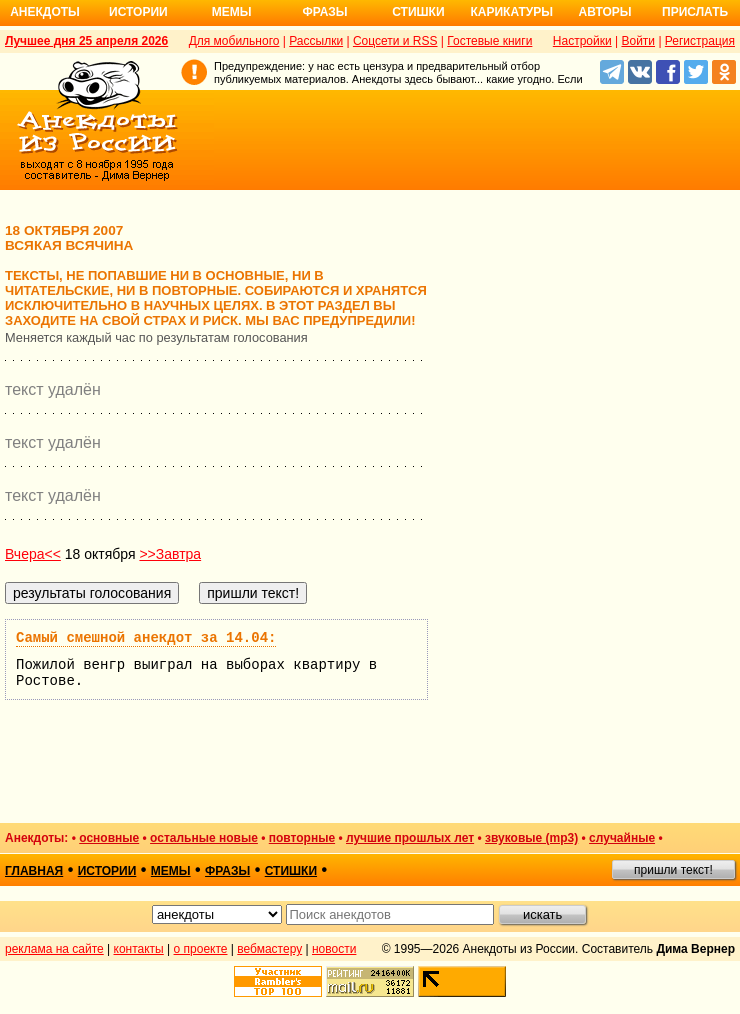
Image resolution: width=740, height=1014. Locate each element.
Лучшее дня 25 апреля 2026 (86, 41)
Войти (638, 41)
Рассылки (316, 41)
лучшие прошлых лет (410, 838)
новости (334, 949)
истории (107, 871)
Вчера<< (33, 554)
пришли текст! (673, 870)
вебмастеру (269, 949)
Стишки (418, 12)
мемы (171, 871)
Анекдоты (45, 12)
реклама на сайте (54, 949)
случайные (622, 838)
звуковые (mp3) (531, 838)
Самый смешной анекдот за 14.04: (146, 638)
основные (109, 838)
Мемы (232, 12)
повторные (302, 838)
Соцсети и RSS (395, 41)
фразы (227, 871)
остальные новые (204, 838)
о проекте (201, 949)
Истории (138, 12)
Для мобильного (234, 41)
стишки (291, 871)
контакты (139, 949)
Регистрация (700, 41)
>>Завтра (170, 554)
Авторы (605, 12)
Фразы (324, 12)
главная (34, 871)
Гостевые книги (489, 41)
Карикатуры (511, 12)
